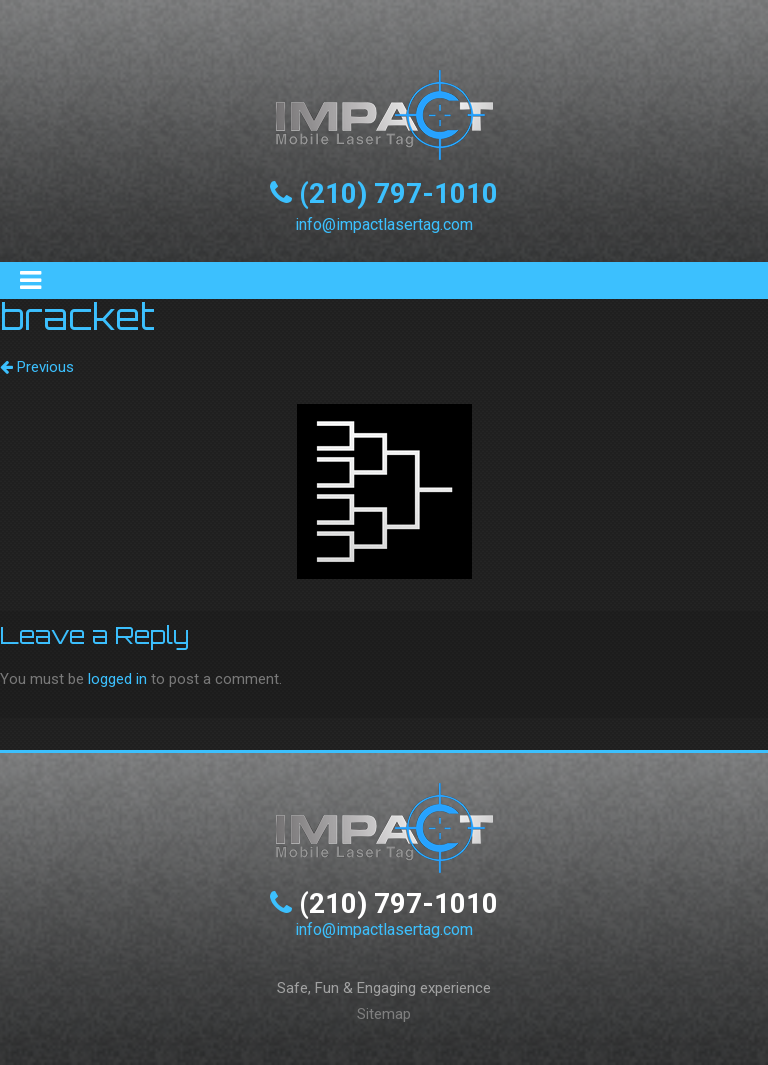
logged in (117, 679)
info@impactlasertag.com (384, 224)
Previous (37, 367)
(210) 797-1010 (398, 193)
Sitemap (384, 1014)
